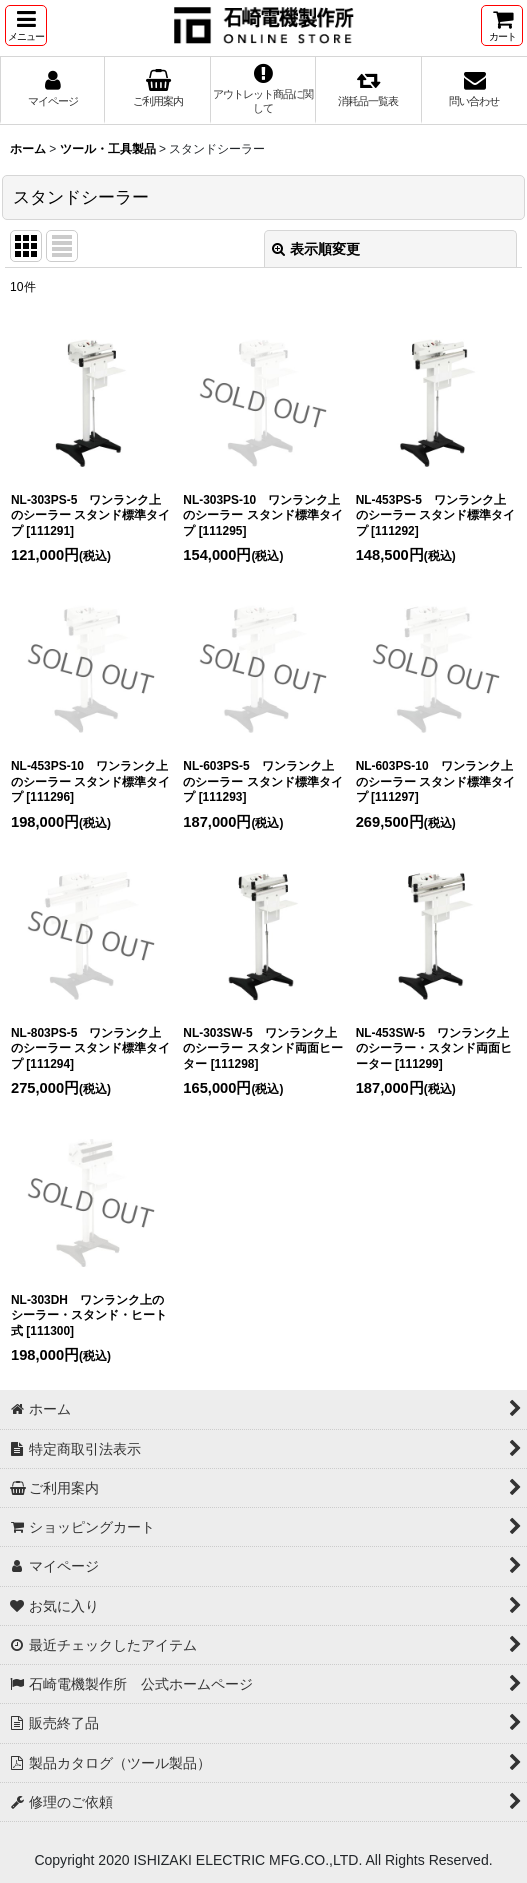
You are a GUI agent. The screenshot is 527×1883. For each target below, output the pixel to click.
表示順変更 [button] (316, 249)
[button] (26, 25)
